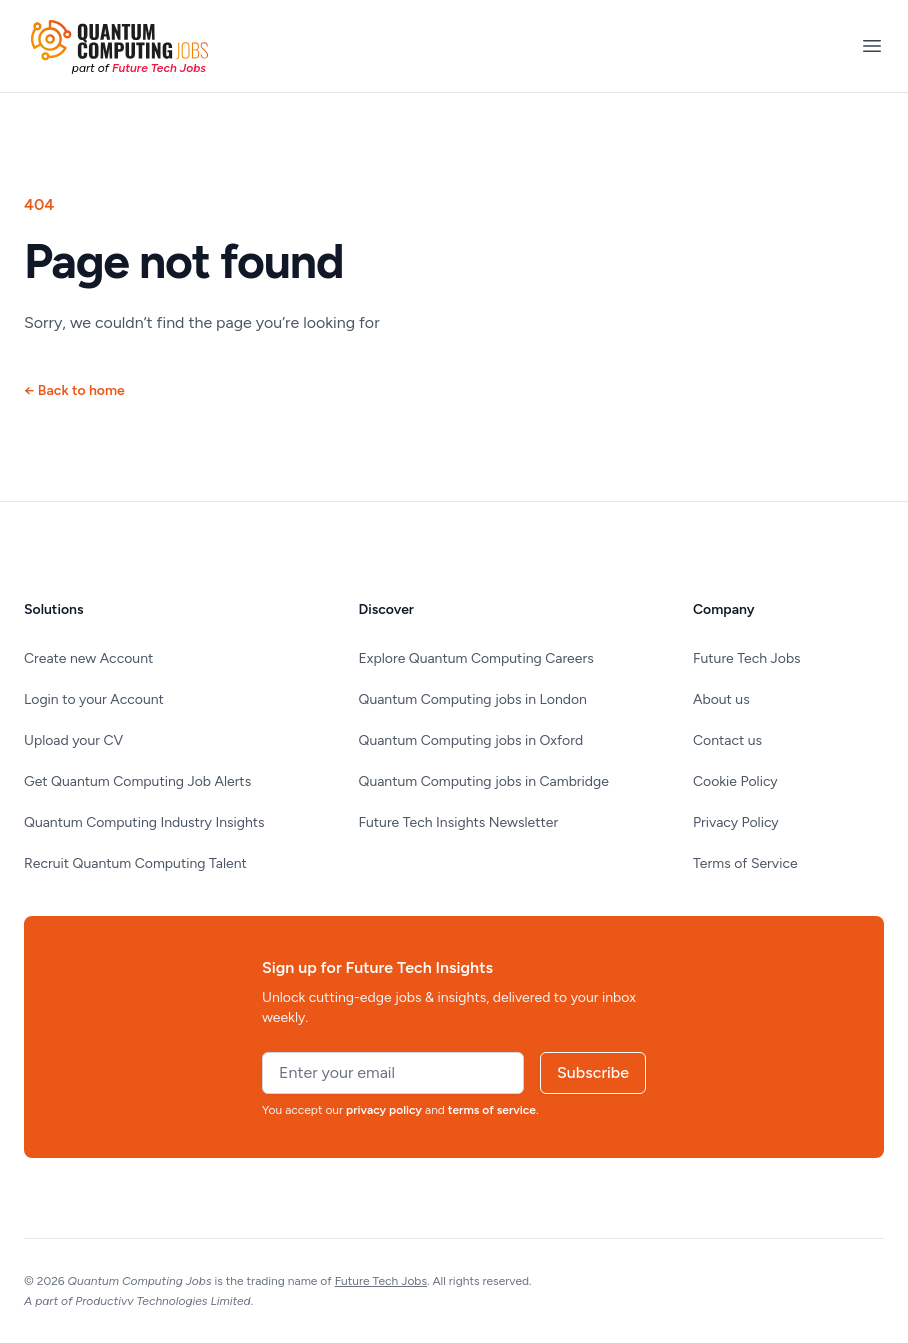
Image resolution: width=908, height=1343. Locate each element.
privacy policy (384, 1110)
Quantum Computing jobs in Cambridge (484, 781)
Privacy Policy (736, 822)
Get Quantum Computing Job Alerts (137, 781)
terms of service (492, 1110)
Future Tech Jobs (747, 658)
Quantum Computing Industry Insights (144, 822)
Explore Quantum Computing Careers (476, 658)
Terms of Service (745, 863)
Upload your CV (73, 740)
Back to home (74, 390)
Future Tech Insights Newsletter (459, 822)
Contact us (727, 740)
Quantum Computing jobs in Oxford (471, 740)
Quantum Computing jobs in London (473, 699)
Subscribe (593, 1072)
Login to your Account (94, 699)
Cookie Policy (735, 781)
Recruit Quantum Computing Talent (135, 863)
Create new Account (88, 658)
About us (721, 699)
